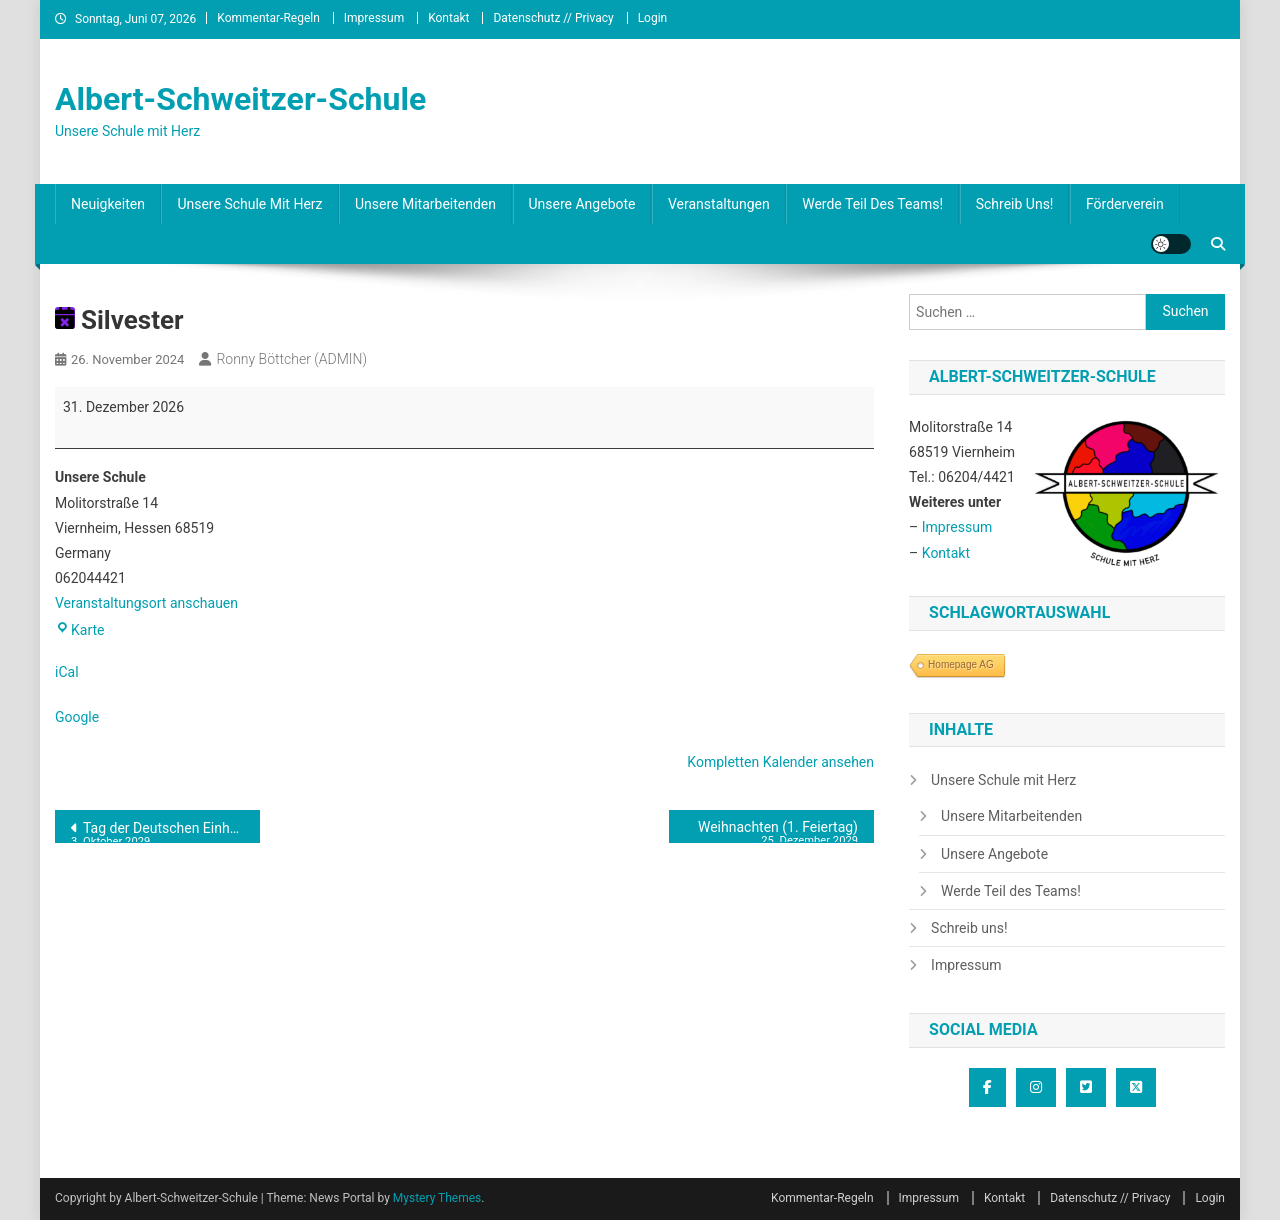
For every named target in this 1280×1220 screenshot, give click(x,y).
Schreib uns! (1015, 204)
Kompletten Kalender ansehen (780, 762)
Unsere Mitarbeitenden (425, 204)
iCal (67, 672)
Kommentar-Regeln (268, 18)
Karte (80, 630)
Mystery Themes (437, 1198)
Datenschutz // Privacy (553, 18)
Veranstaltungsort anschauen (146, 603)
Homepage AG (961, 664)
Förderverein (1125, 204)
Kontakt (448, 18)
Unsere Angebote (582, 204)
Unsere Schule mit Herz (249, 204)
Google (77, 717)
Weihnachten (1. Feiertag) (771, 831)
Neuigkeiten (108, 204)
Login (653, 18)
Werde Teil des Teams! (872, 204)
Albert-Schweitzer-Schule (240, 99)
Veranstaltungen (719, 204)
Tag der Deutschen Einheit (158, 831)
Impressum (374, 18)
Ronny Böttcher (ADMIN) (291, 359)
